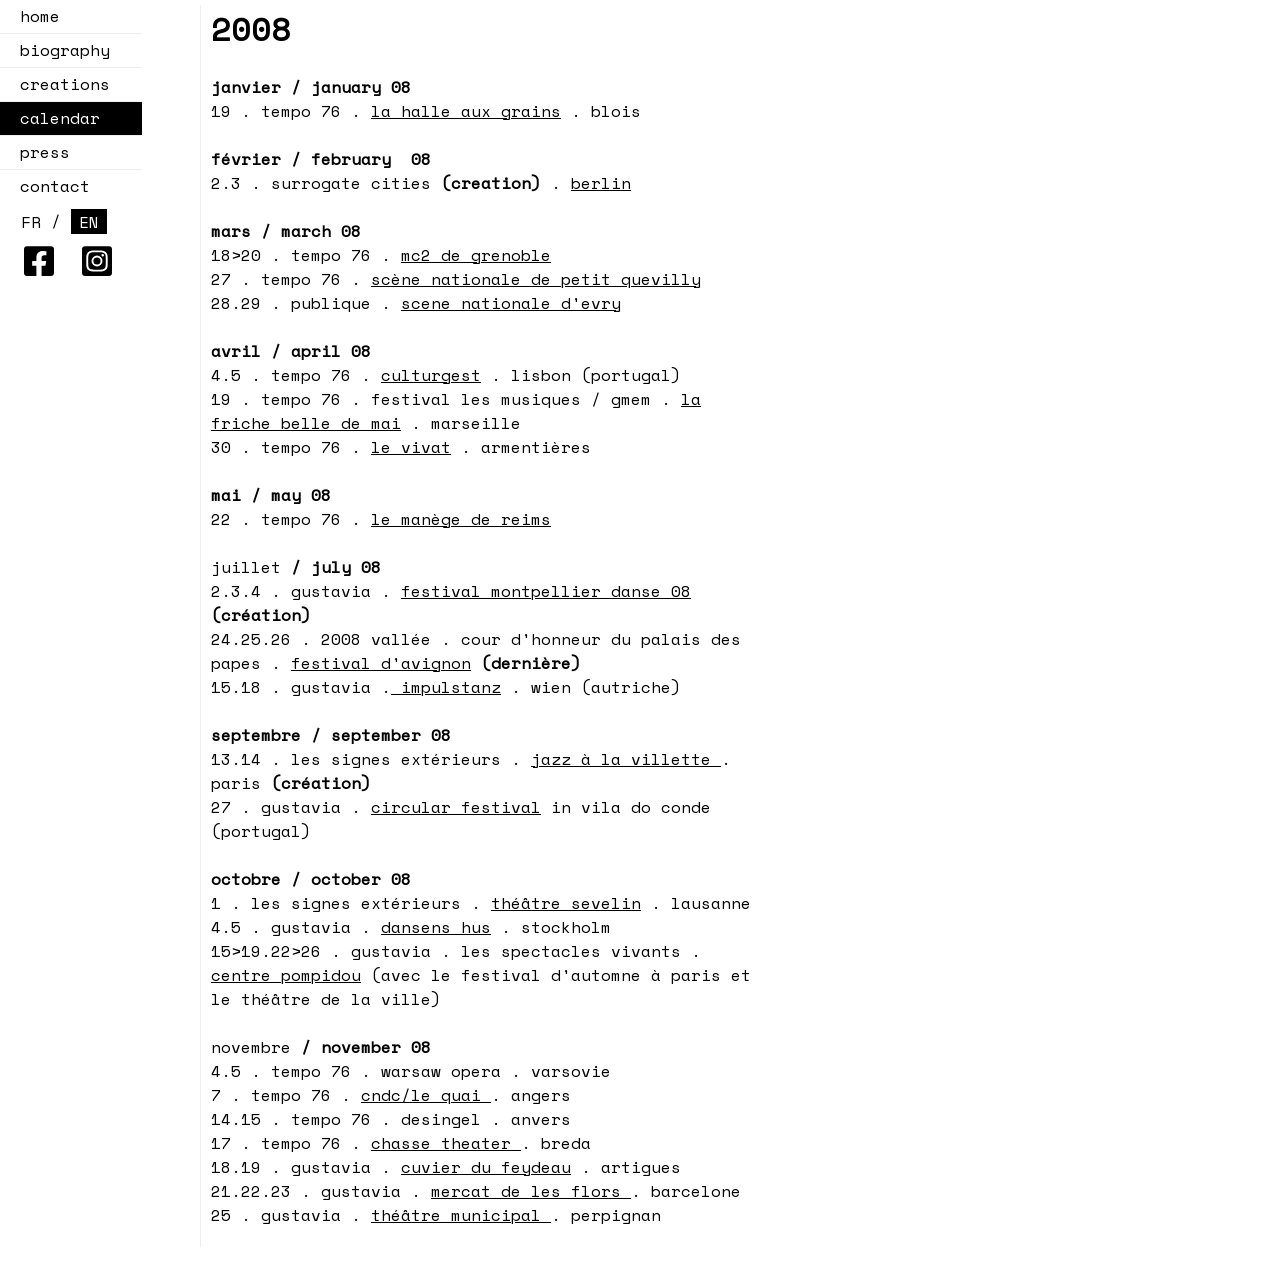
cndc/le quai (426, 1095)
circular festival (456, 807)
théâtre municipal (461, 1215)
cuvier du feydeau (486, 1167)
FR (31, 222)
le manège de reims (461, 519)
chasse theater (446, 1143)
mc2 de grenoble (476, 255)
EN (89, 222)
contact (55, 186)
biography (65, 50)
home (40, 16)
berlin (601, 183)
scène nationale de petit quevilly (536, 279)
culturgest (431, 375)
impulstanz (446, 687)
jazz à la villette (626, 759)
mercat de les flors (531, 1191)
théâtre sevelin (566, 903)
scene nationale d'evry (511, 303)
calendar (54, 118)
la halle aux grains (466, 111)
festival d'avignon (381, 663)
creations (59, 84)
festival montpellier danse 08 (546, 591)
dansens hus (436, 927)
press (45, 152)
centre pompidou (286, 975)
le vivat (411, 447)
